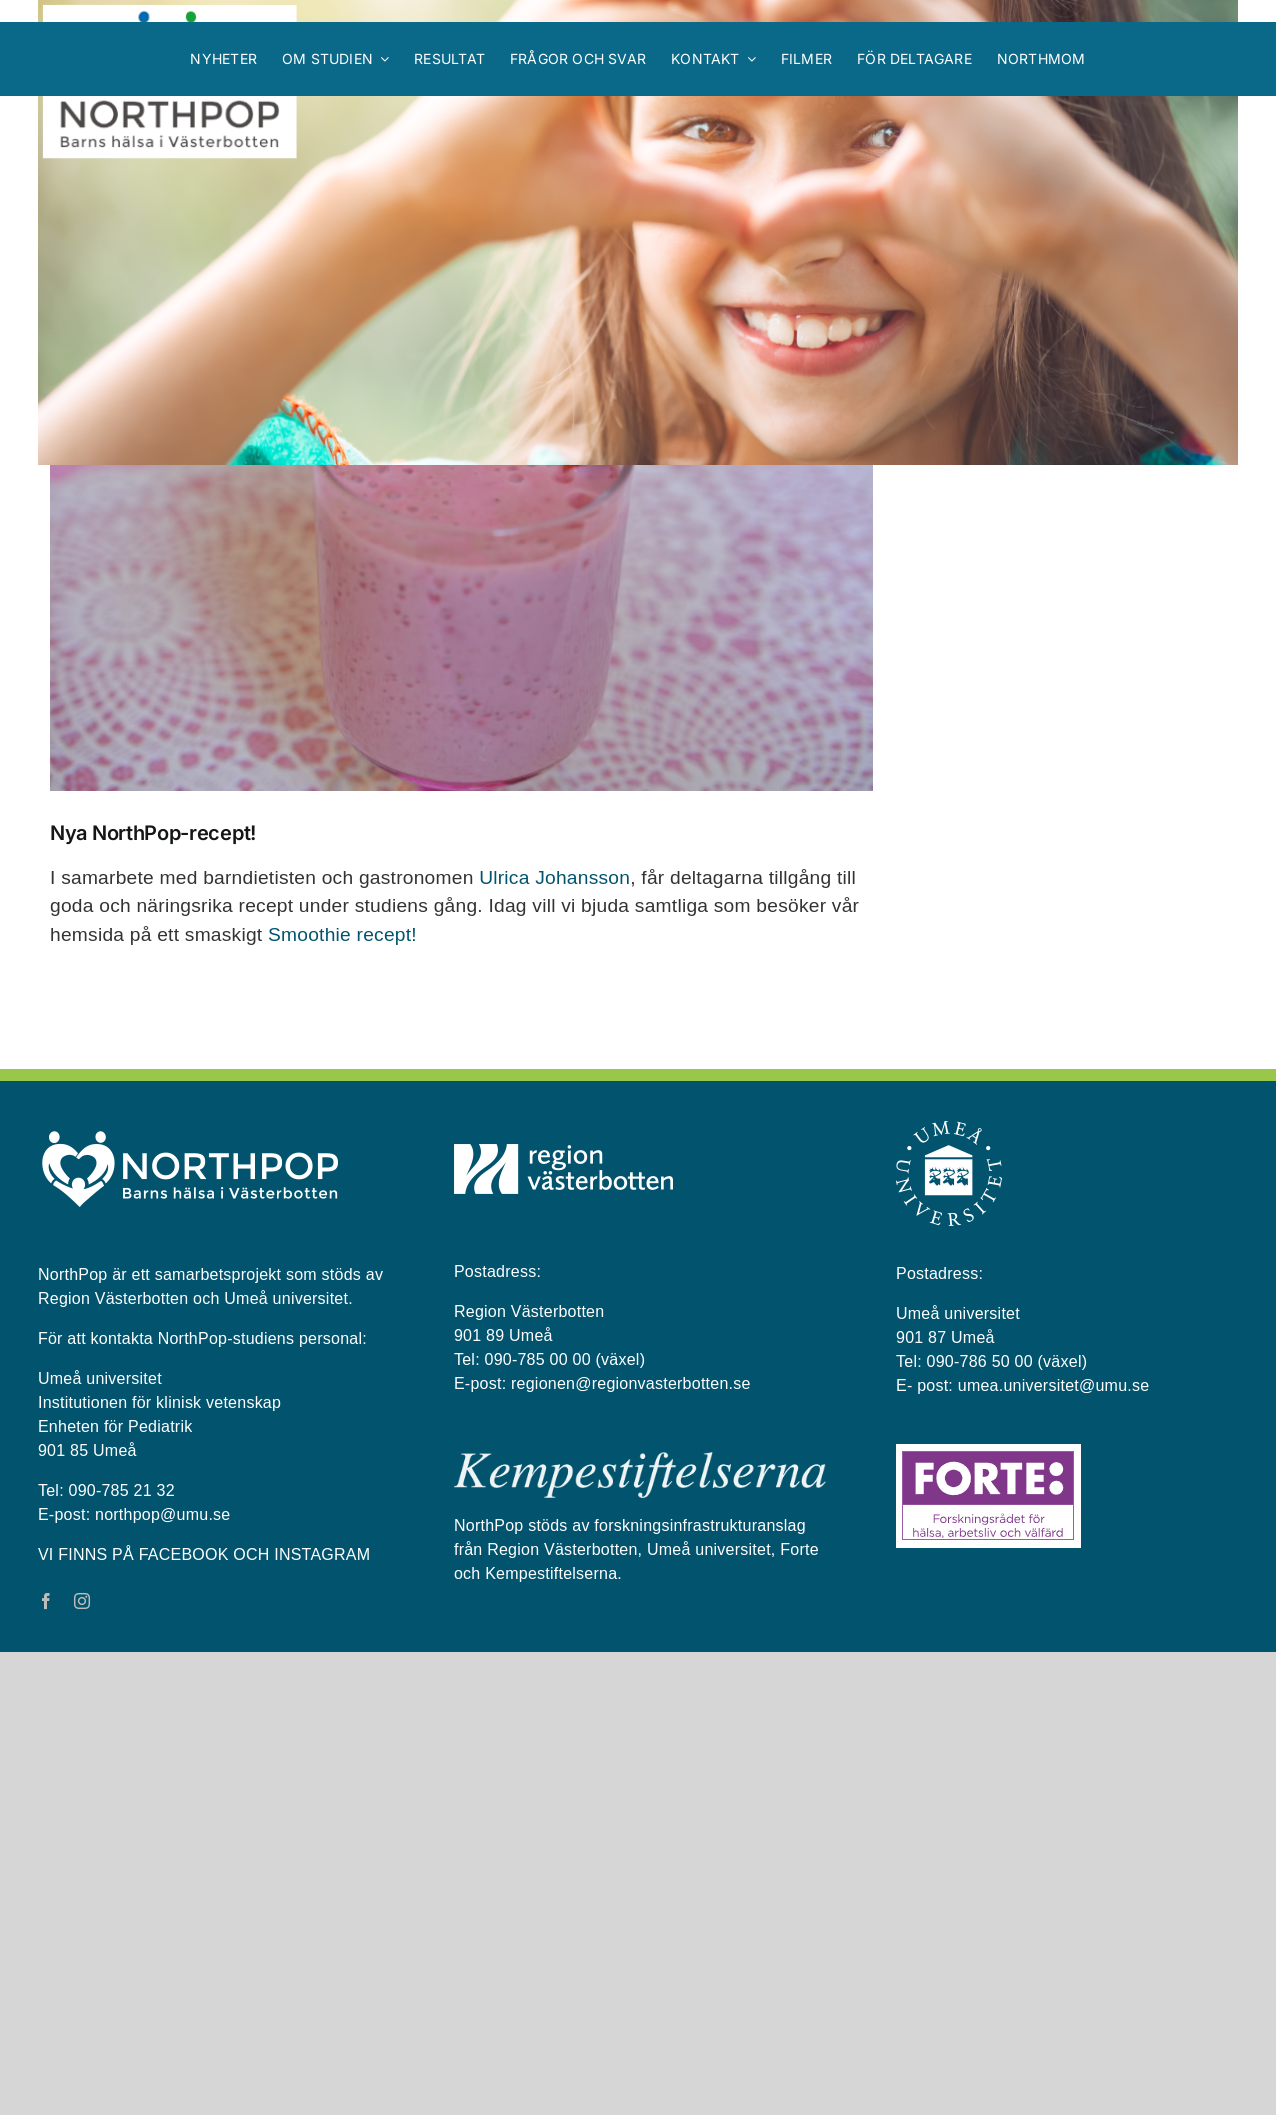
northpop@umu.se (162, 1977)
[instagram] (82, 2064)
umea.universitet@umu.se (1054, 1848)
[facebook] (46, 2064)
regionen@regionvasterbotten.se (631, 1846)
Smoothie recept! (342, 1397)
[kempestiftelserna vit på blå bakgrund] (640, 1923)
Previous (767, 627)
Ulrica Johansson (554, 1340)
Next (839, 627)
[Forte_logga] (988, 1915)
